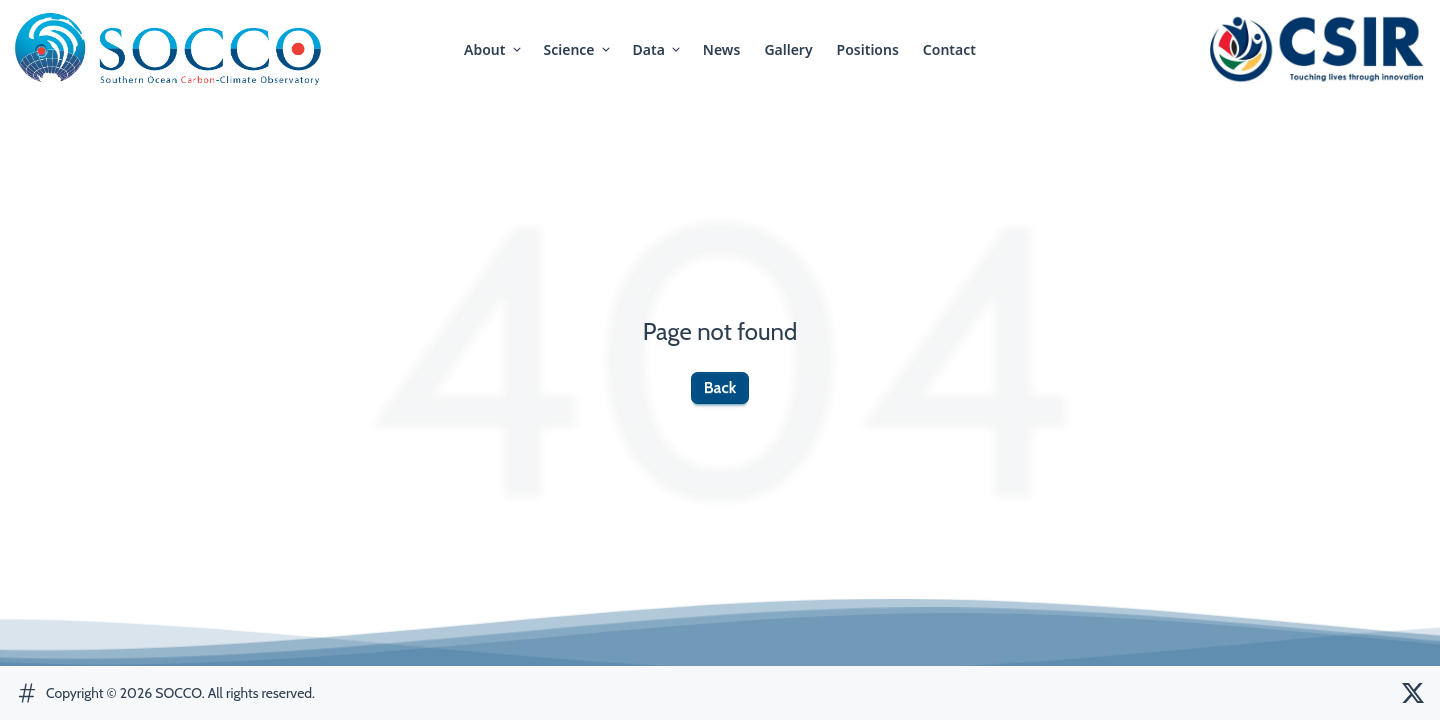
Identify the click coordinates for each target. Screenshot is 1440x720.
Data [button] (658, 49)
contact (949, 49)
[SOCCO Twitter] (1413, 693)
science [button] (578, 49)
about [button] (493, 49)
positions (868, 49)
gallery (788, 49)
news (722, 49)
